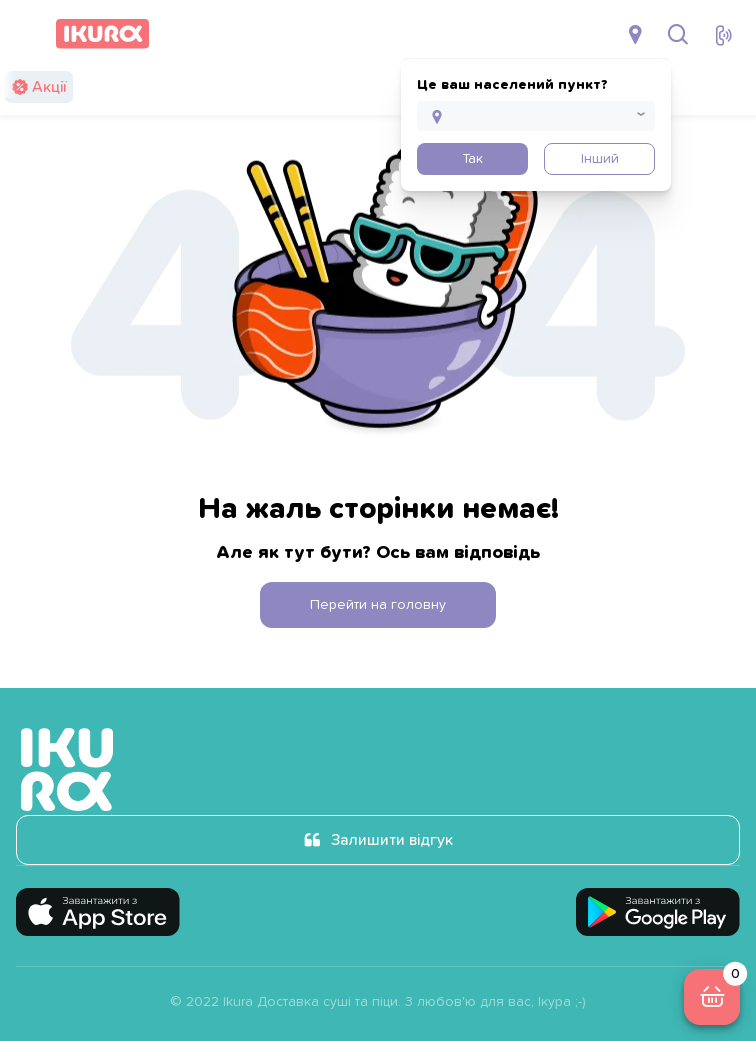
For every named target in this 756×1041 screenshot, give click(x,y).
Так (472, 159)
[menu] (28, 34)
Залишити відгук (392, 840)
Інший (600, 159)
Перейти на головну (378, 605)
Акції (49, 87)
